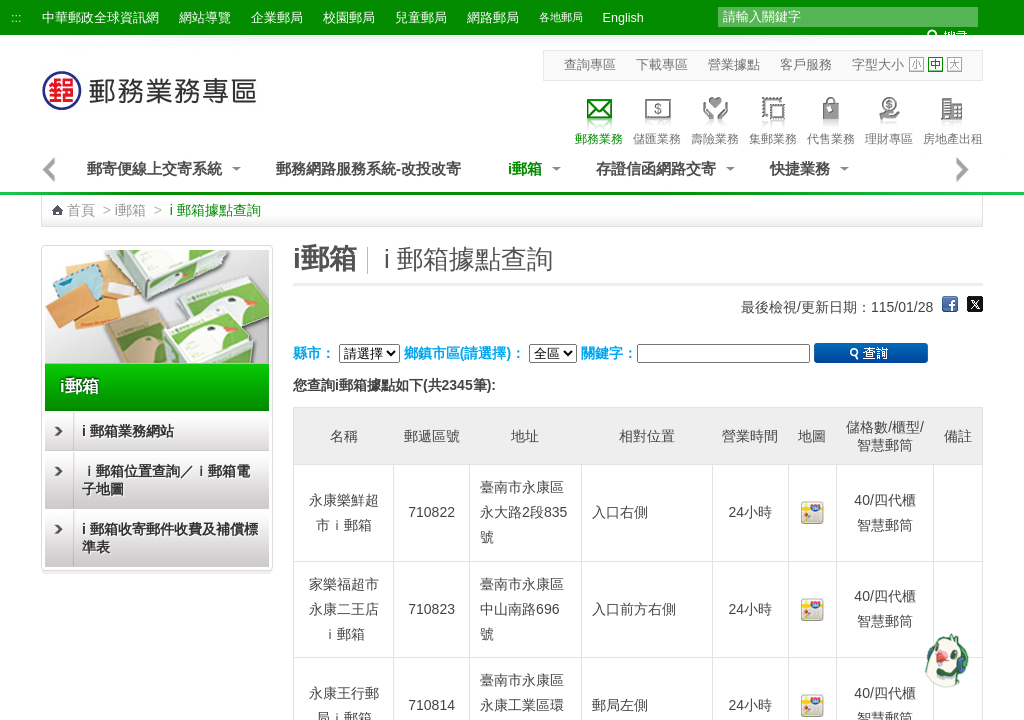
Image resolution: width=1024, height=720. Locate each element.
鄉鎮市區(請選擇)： (464, 353)
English (623, 18)
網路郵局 (493, 18)
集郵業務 (773, 118)
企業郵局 (277, 18)
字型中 (935, 64)
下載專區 (662, 65)
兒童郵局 (421, 18)
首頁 (81, 210)
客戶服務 (806, 65)
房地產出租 (953, 118)
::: (16, 18)
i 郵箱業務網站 (128, 431)
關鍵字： (609, 353)
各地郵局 (561, 17)
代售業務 (831, 118)
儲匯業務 (657, 118)
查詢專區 (590, 65)
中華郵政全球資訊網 (100, 18)
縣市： (314, 353)
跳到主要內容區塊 (10, 10)
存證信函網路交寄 (656, 168)
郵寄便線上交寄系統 (154, 168)
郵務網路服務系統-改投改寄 (368, 168)
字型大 (954, 64)
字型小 (916, 64)
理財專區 (889, 118)
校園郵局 (349, 18)
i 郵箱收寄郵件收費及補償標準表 (170, 538)
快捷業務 (800, 168)
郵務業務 (599, 118)
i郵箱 (525, 168)
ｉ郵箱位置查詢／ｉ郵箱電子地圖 (166, 480)
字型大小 (878, 65)
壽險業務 (715, 118)
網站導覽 (205, 18)
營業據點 (734, 65)
